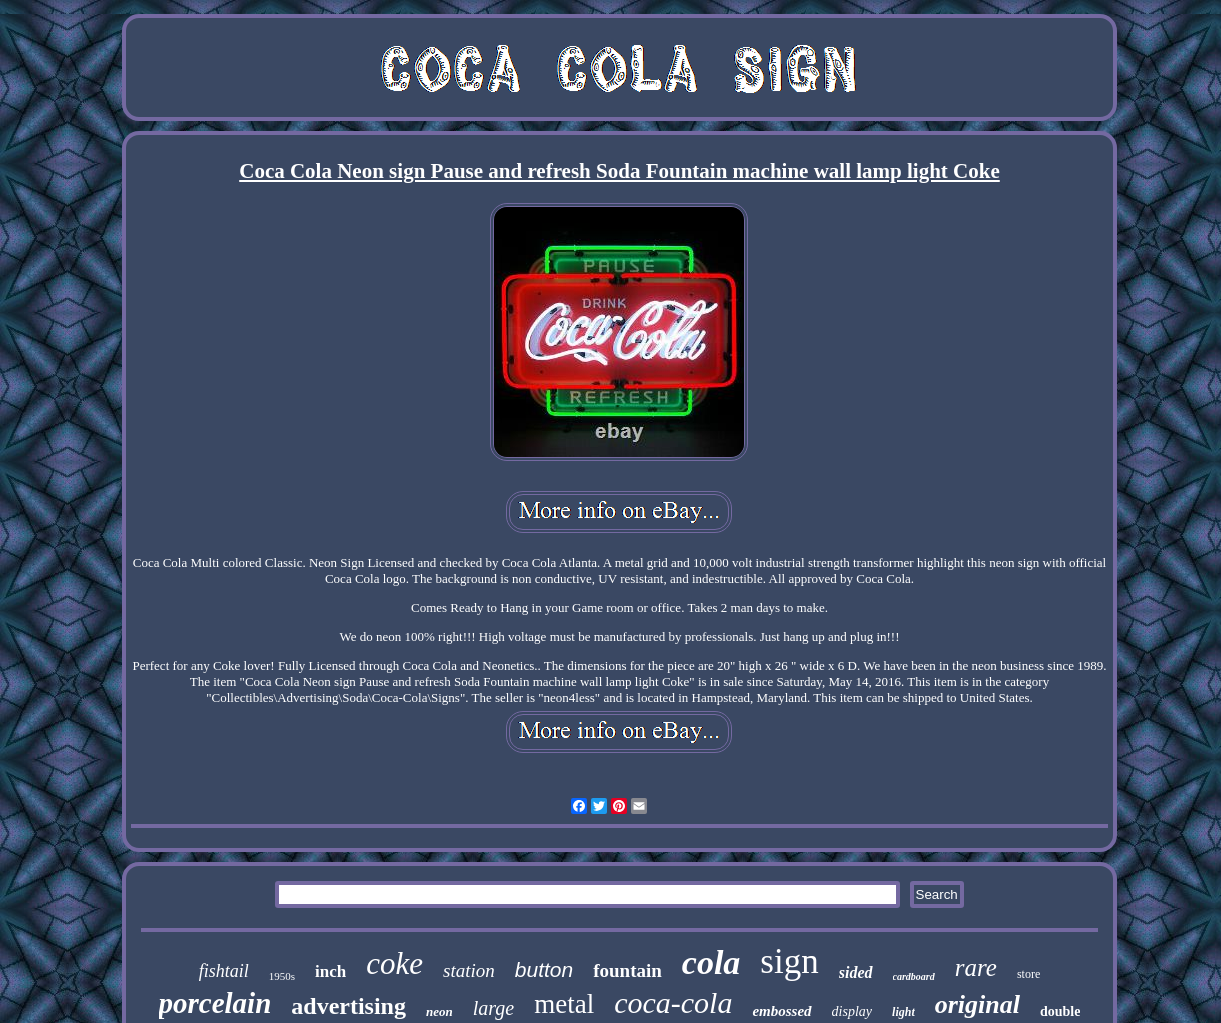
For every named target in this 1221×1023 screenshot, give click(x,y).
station (469, 970)
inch (330, 971)
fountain (627, 970)
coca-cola (673, 1002)
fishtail (224, 971)
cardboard (914, 976)
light (903, 1012)
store (1028, 974)
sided (856, 972)
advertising (348, 1006)
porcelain (215, 1003)
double (1060, 1011)
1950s (282, 976)
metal (564, 1004)
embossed (781, 1011)
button (544, 969)
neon (439, 1011)
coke (394, 963)
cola (711, 962)
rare (976, 967)
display (852, 1011)
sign (789, 961)
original (977, 1004)
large (493, 1008)
